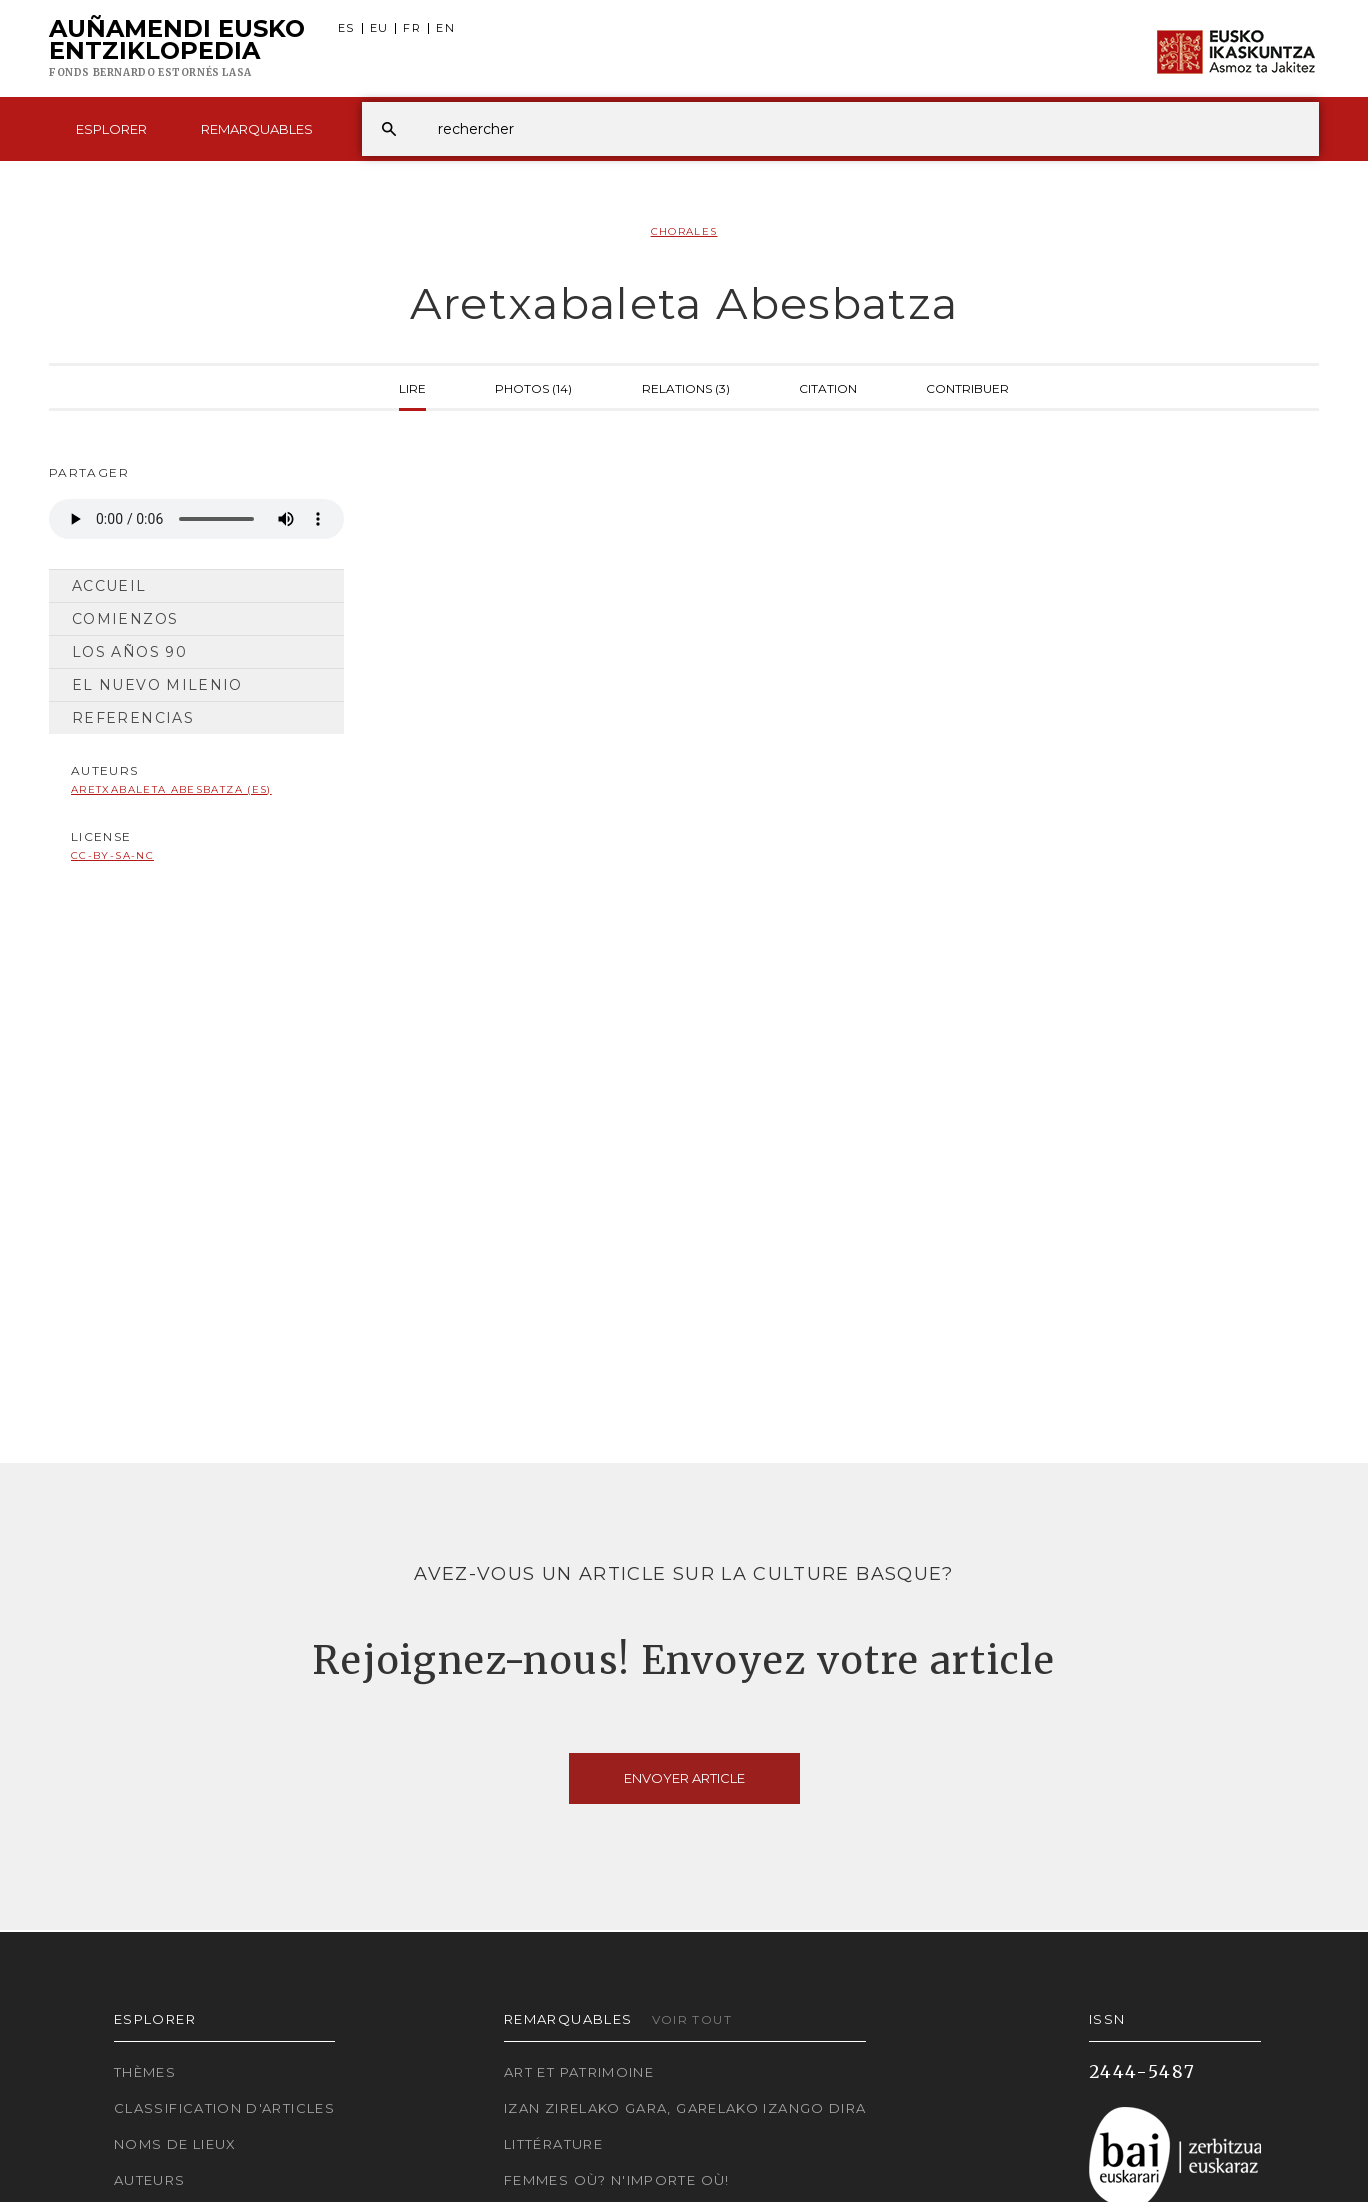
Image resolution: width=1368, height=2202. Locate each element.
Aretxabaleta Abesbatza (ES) (171, 789)
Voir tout (692, 2019)
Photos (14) (533, 387)
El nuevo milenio (157, 685)
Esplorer (111, 129)
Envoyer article (684, 1778)
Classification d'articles (224, 2108)
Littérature (553, 2144)
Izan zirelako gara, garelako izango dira (685, 2108)
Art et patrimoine (579, 2072)
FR (412, 28)
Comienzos (125, 619)
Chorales (684, 231)
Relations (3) (686, 387)
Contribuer (967, 387)
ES (346, 28)
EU (379, 28)
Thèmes (145, 2072)
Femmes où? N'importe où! (617, 2180)
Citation (828, 387)
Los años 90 (129, 652)
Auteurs (150, 2180)
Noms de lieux (175, 2144)
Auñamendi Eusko (177, 49)
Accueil (109, 586)
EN (445, 28)
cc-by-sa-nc (112, 855)
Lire (412, 387)
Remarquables (257, 129)
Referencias (133, 718)
